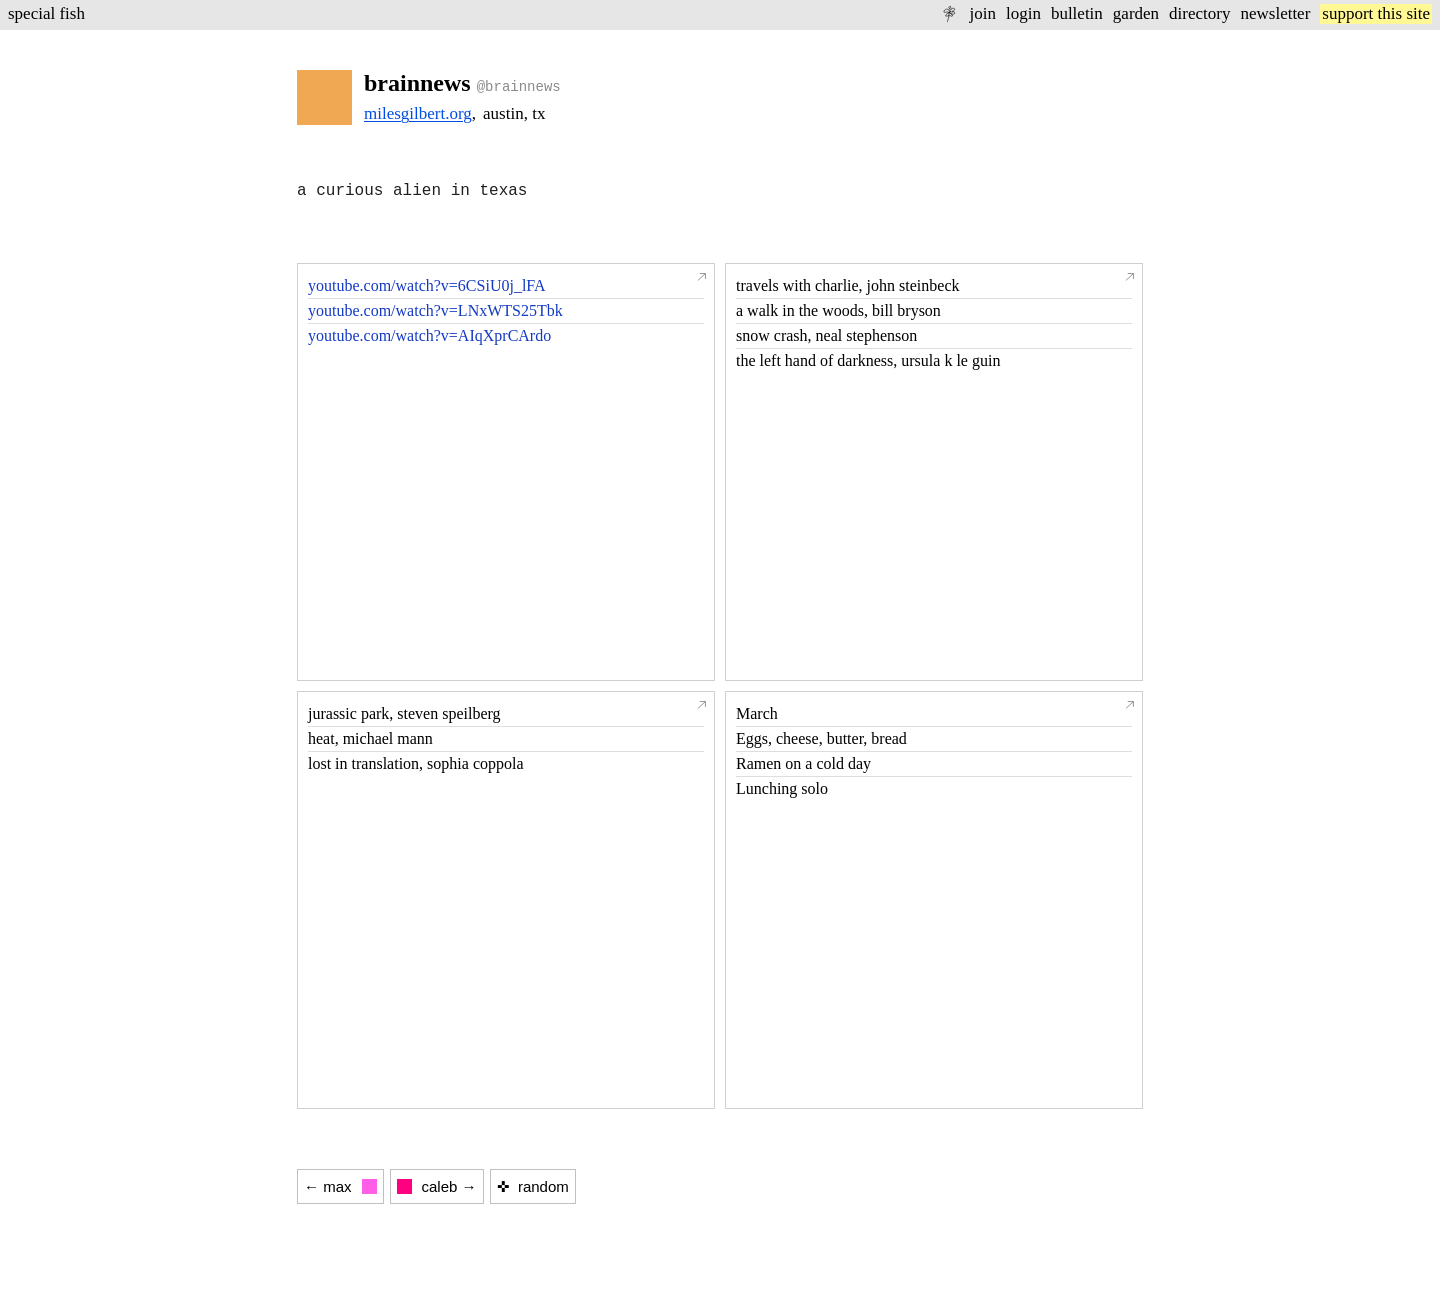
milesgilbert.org (418, 113)
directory (1199, 13)
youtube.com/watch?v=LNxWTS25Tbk (435, 310)
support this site (1376, 13)
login (1023, 13)
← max (340, 1186)
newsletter (1275, 13)
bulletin (1077, 13)
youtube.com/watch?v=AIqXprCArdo (429, 335)
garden (1136, 13)
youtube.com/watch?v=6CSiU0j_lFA (427, 285)
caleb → (437, 1186)
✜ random (533, 1186)
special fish (46, 13)
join (982, 13)
